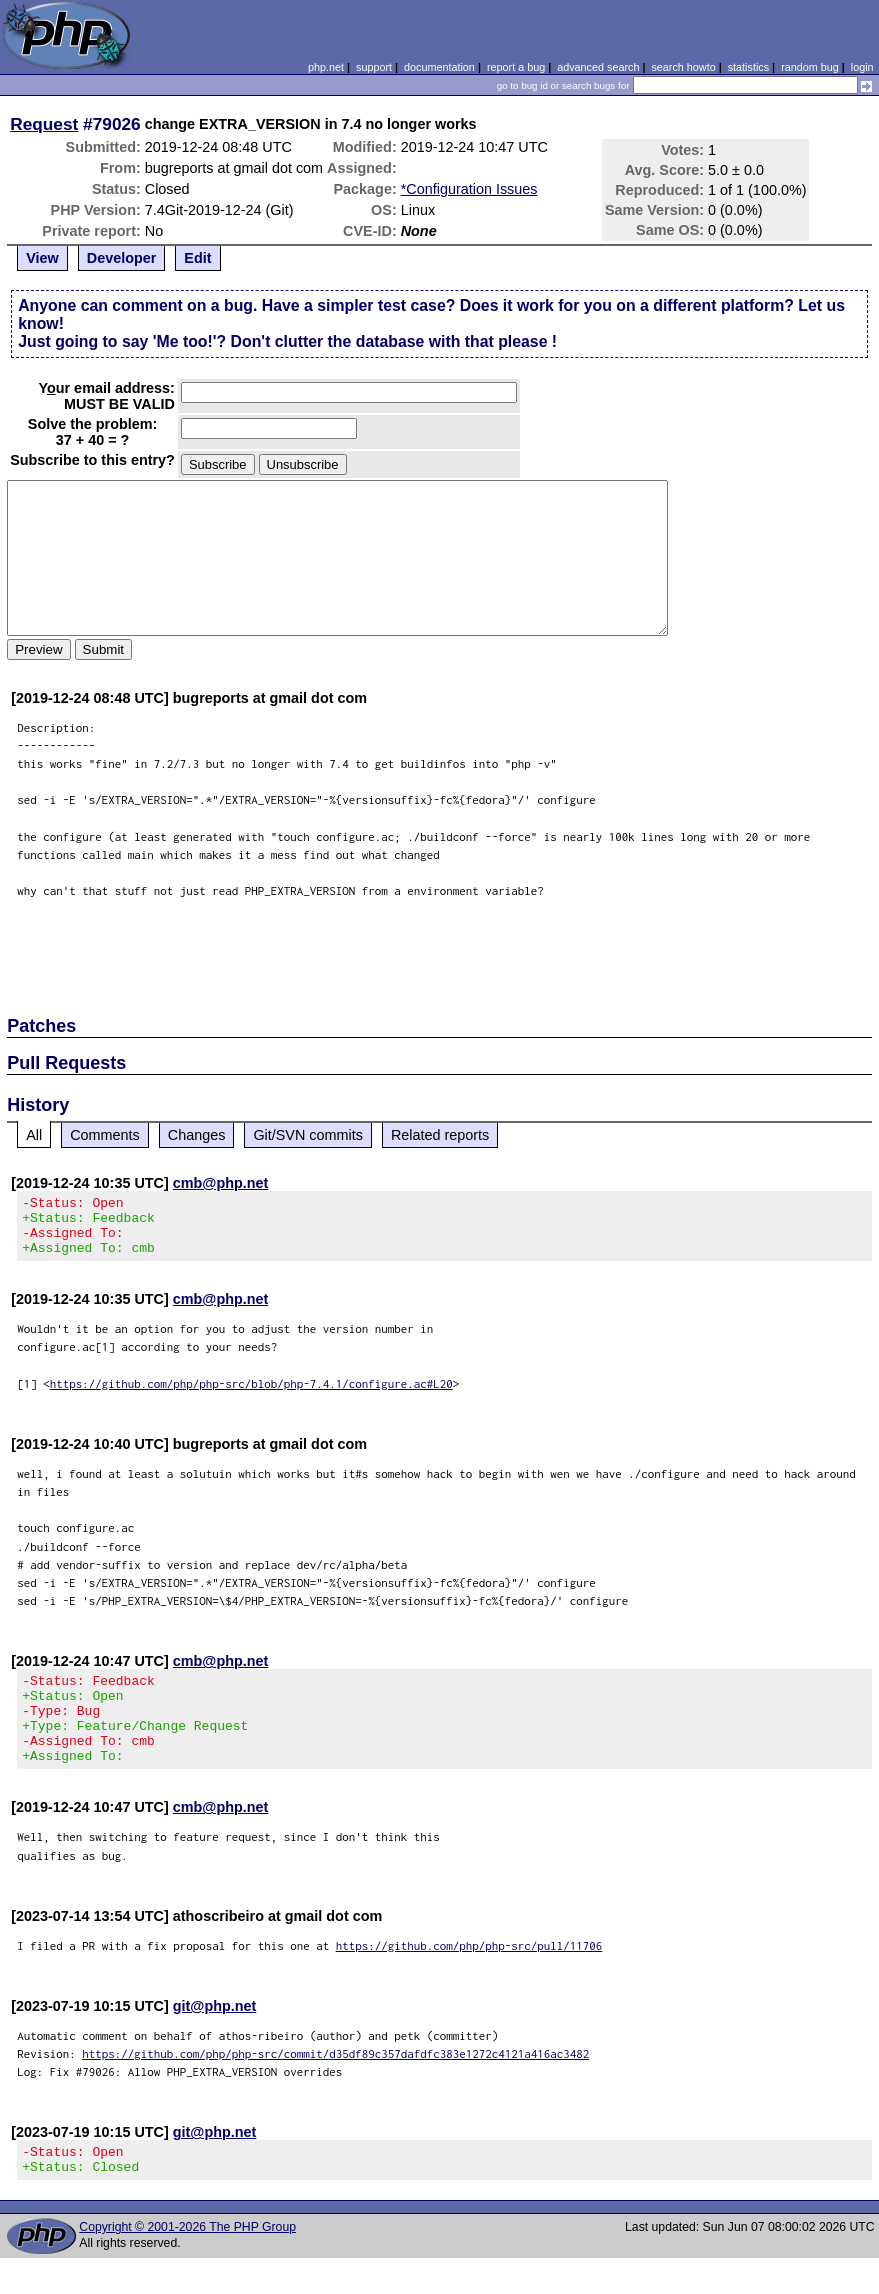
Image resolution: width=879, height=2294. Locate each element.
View (42, 258)
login (862, 67)
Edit (197, 258)
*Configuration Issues (469, 189)
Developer (122, 258)
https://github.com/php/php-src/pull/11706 (469, 1975)
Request (44, 124)
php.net (326, 67)
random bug (810, 67)
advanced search (598, 67)
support (374, 67)
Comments (105, 1135)
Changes (197, 1135)
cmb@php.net (221, 1183)
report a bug (516, 67)
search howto (683, 67)
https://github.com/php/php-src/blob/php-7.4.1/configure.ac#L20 (251, 1395)
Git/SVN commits (308, 1135)
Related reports (440, 1135)
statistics (748, 67)
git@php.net (215, 2036)
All (34, 1135)
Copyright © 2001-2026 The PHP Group (187, 2263)
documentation (439, 67)
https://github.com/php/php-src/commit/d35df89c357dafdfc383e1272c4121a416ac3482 (335, 2083)
